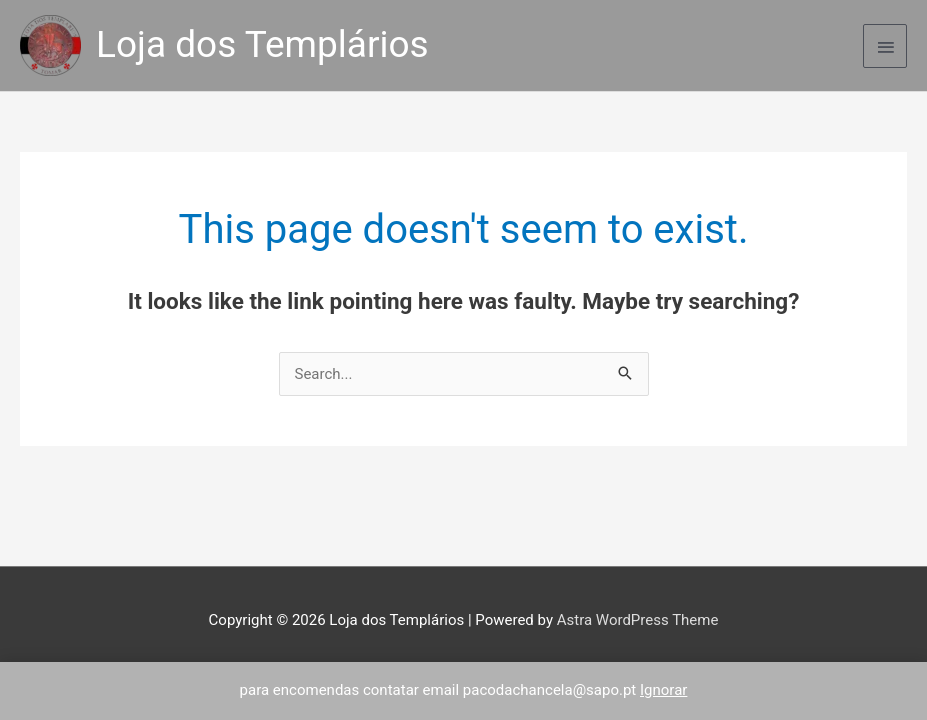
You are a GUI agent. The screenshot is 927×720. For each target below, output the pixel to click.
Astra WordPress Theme (638, 620)
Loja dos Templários (262, 44)
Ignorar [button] (663, 690)
